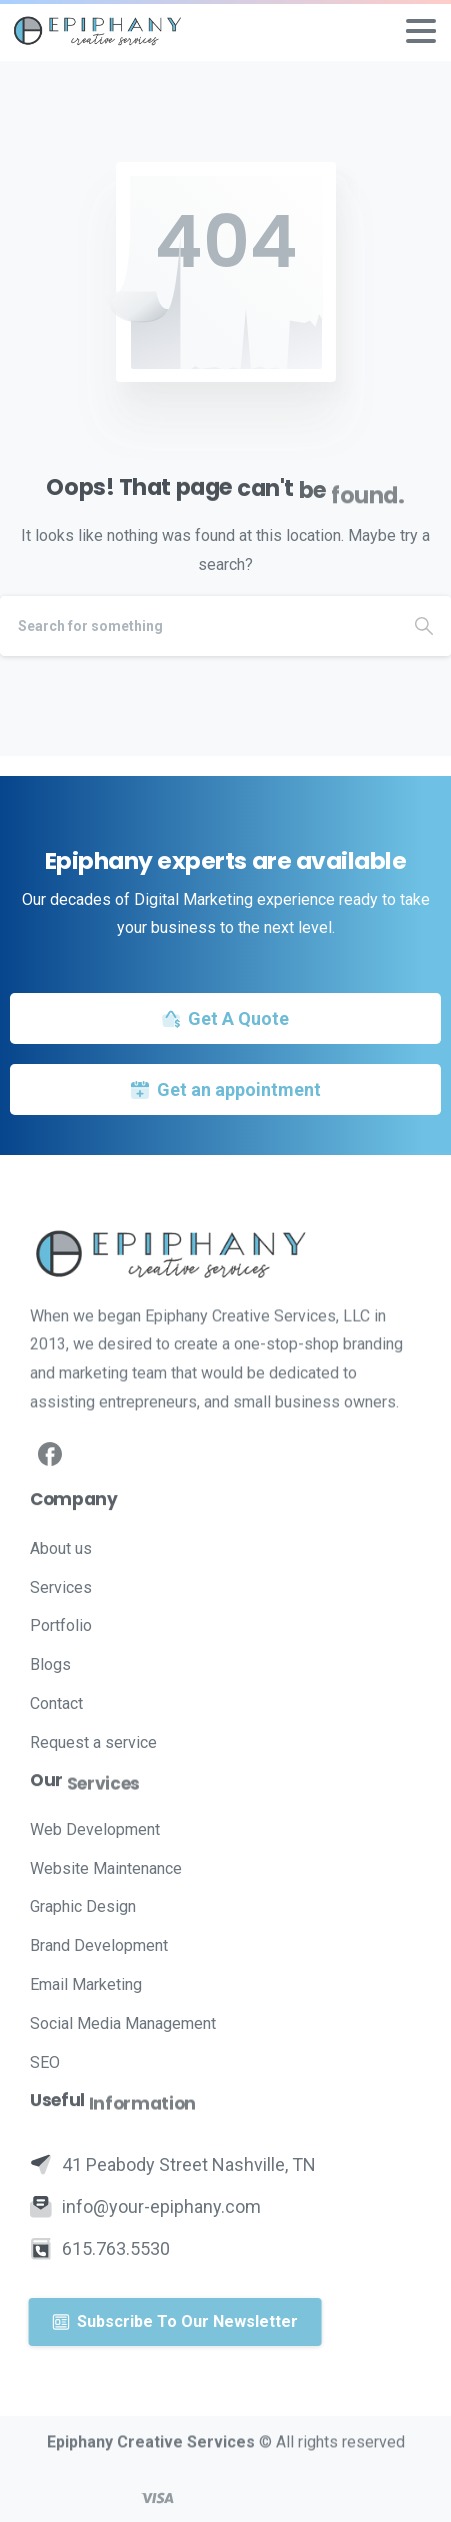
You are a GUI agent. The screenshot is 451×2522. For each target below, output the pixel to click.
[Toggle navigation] (421, 31)
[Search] (198, 626)
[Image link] (225, 1253)
